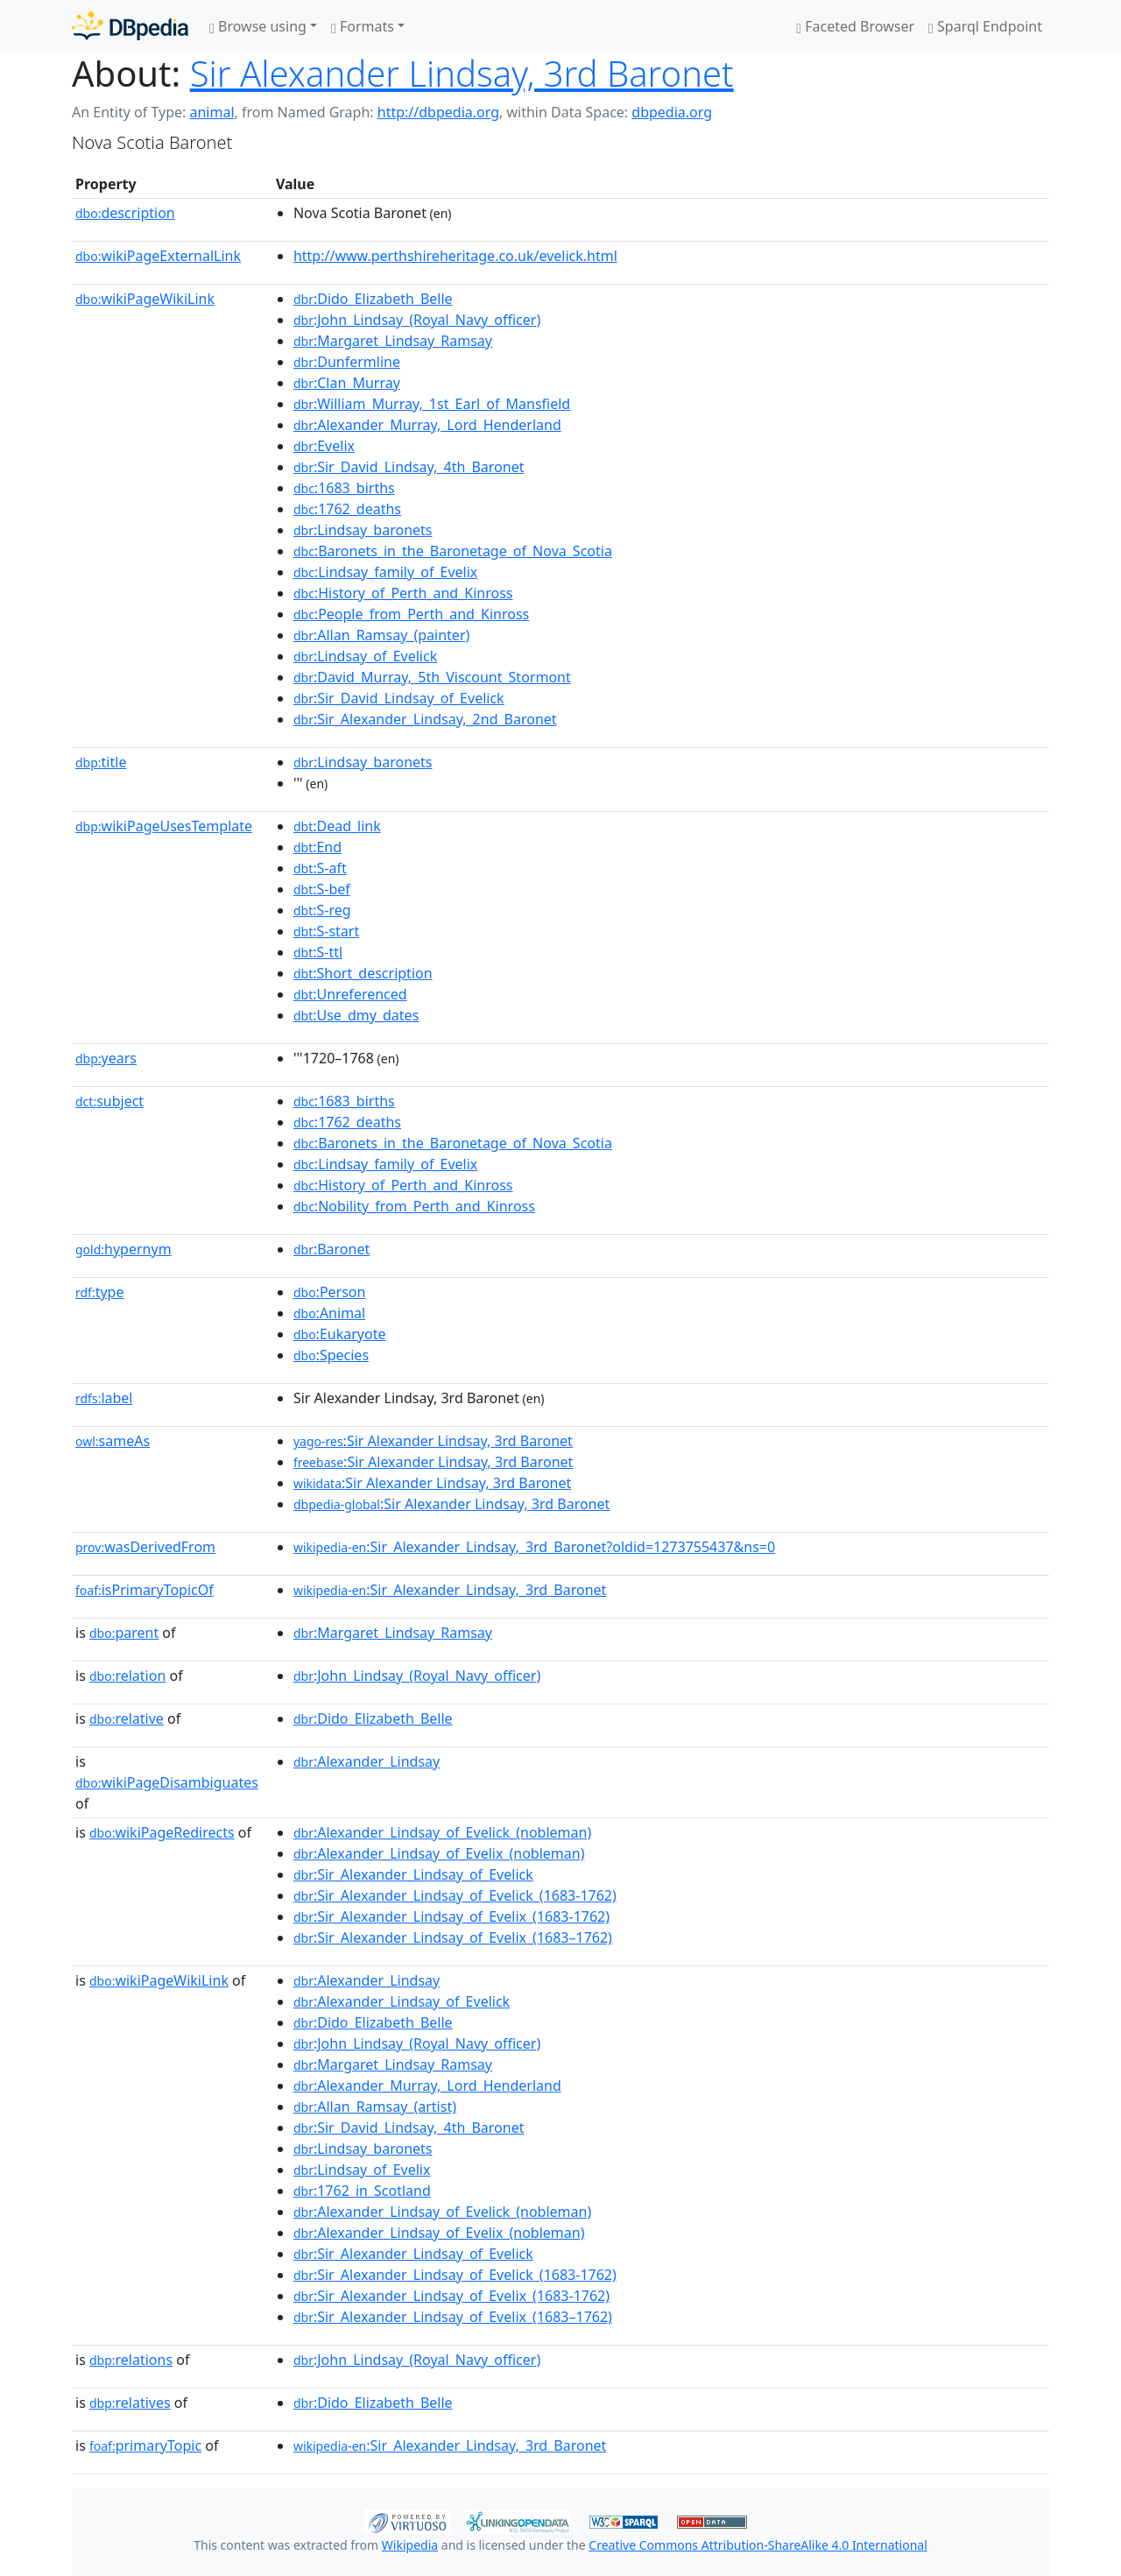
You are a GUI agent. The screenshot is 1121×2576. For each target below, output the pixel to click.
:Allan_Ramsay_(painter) (381, 635)
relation (127, 1675)
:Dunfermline (346, 361)
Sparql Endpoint (985, 26)
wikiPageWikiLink (145, 298)
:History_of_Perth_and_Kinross (403, 593)
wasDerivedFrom (145, 1546)
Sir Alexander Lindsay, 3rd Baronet (462, 73)
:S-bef (321, 889)
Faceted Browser (855, 26)
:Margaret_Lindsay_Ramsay (392, 340)
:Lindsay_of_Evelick (365, 656)
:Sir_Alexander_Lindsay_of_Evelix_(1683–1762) (452, 1937)
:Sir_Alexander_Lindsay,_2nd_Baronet (425, 719)
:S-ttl (317, 952)
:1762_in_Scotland (362, 2190)
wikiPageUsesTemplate (163, 826)
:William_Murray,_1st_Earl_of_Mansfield (431, 403)
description (125, 212)
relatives (130, 2402)
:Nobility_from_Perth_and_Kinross (414, 1206)
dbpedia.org (671, 112)
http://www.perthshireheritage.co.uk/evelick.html (455, 255)
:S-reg (322, 910)
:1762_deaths (347, 509)
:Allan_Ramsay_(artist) (374, 2106)
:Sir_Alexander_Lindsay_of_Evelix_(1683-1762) (451, 1916)
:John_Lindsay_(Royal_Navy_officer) (416, 319)
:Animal (329, 1313)
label (104, 1398)
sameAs (112, 1440)
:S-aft (320, 868)
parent (124, 1632)
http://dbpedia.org (438, 112)
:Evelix (324, 445)
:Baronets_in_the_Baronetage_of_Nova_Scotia (452, 551)
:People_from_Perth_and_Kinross (411, 614)
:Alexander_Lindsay (366, 1761)
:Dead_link (337, 826)
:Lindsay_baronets (363, 530)
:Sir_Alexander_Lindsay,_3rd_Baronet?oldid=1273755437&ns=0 (534, 1546)
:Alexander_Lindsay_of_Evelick (401, 2001)
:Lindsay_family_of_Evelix (385, 572)
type (99, 1292)
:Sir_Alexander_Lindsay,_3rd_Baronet (449, 1589)
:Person (329, 1292)
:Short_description (363, 973)
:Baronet (331, 1249)
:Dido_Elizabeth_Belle (373, 298)
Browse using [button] (258, 26)
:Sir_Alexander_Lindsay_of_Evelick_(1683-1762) (455, 1895)
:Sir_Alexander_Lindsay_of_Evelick (413, 1874)
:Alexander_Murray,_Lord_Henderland (427, 424)
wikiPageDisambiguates (166, 1782)
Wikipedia (410, 2545)
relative (126, 1718)
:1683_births (344, 488)
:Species (331, 1355)
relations (131, 2359)
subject (109, 1101)
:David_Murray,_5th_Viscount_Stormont (432, 677)
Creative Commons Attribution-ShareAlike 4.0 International (758, 2545)
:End (317, 847)
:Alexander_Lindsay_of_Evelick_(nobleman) (442, 1832)
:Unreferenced (350, 994)
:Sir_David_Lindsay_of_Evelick (398, 698)
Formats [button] (362, 26)
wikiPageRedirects (162, 1832)
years (106, 1058)
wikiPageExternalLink (158, 255)
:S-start (326, 931)
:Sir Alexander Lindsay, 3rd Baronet (433, 1440)
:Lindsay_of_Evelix (362, 2169)
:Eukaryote (339, 1334)
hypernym (123, 1249)
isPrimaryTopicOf (144, 1589)
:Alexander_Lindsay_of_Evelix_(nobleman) (439, 1853)
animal (211, 112)
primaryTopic (145, 2445)
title (100, 762)
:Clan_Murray (346, 382)
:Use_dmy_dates (356, 1015)
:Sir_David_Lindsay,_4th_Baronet (409, 466)
